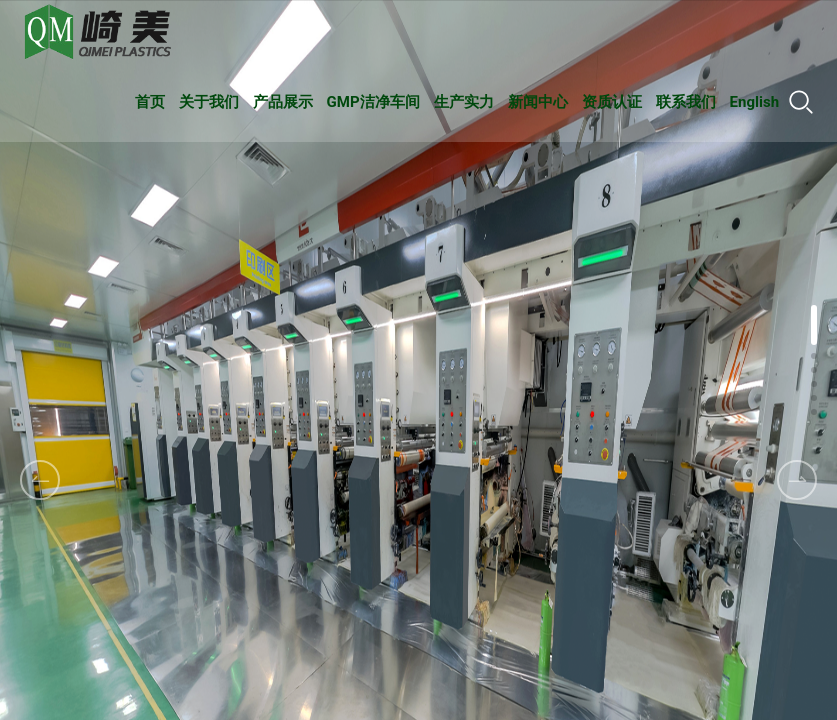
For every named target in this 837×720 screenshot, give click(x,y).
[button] (797, 480)
